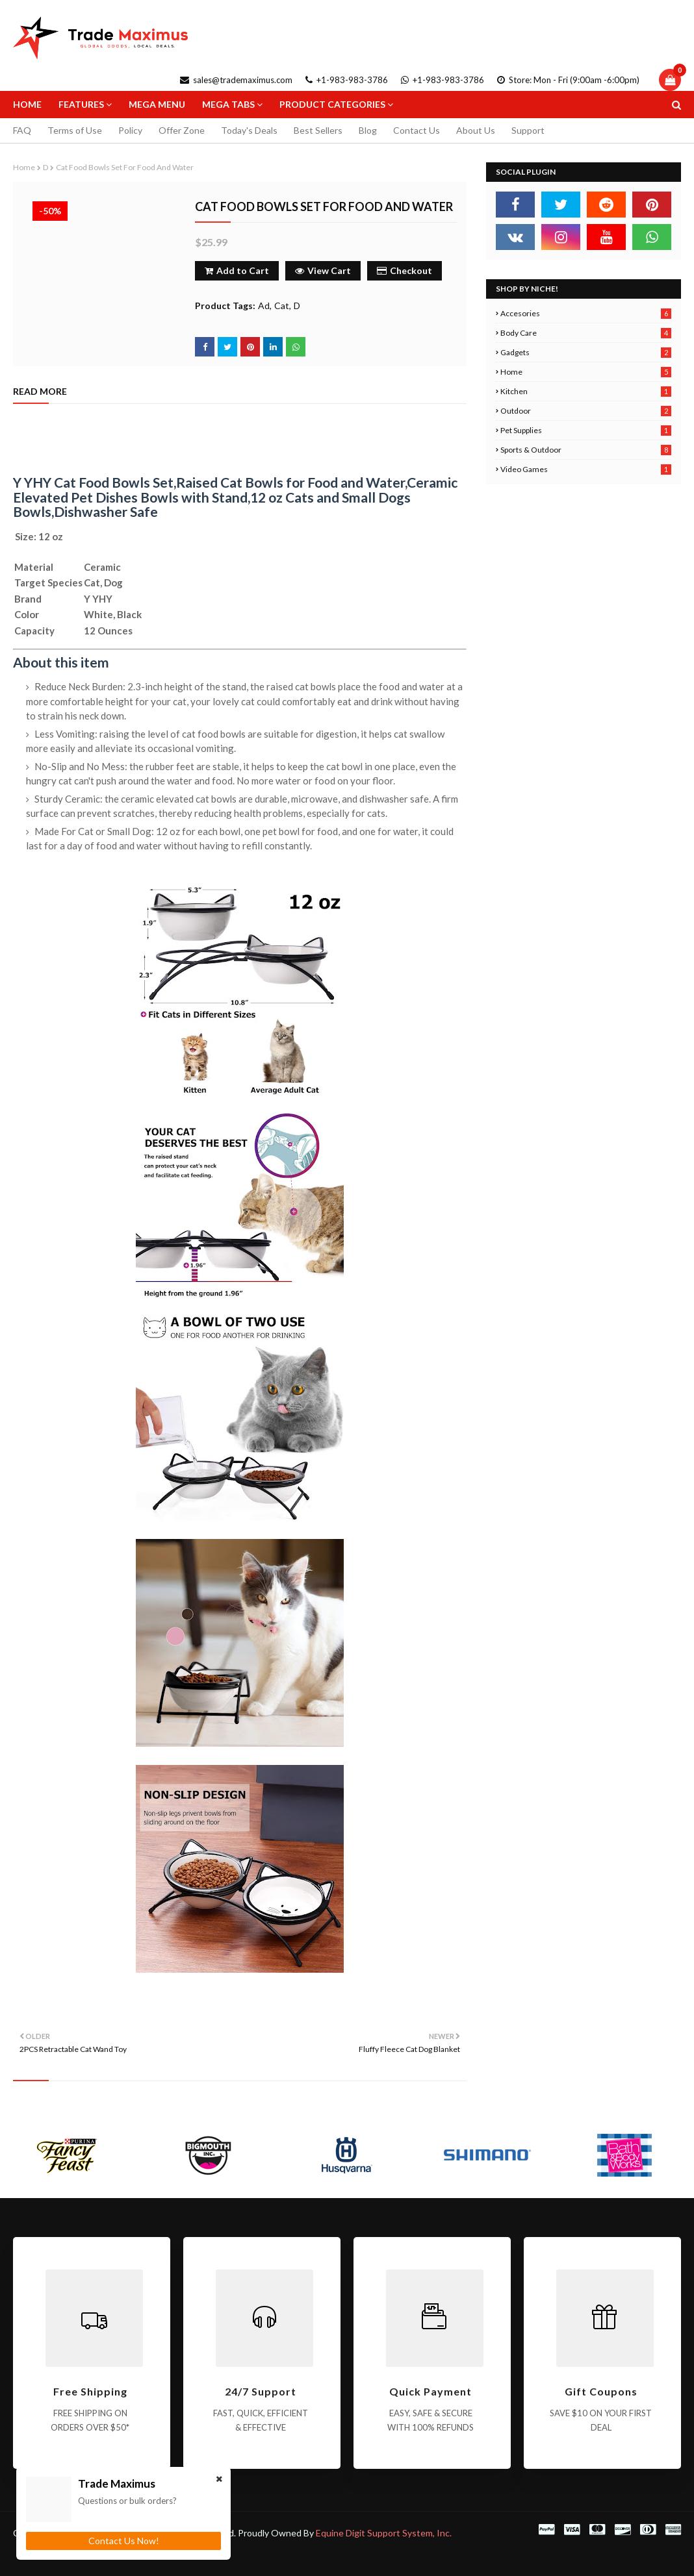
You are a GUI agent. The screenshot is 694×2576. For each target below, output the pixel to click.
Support (528, 130)
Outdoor (585, 411)
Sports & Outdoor (585, 450)
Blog (368, 130)
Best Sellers (318, 130)
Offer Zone (182, 130)
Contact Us (416, 130)
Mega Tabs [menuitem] (228, 104)
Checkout (404, 270)
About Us (475, 130)
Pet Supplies (585, 430)
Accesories (585, 313)
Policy (130, 130)
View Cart (323, 270)
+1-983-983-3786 (346, 80)
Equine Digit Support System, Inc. (384, 2532)
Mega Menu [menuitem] (157, 104)
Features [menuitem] (81, 104)
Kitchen (585, 391)
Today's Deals (249, 130)
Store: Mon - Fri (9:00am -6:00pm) (568, 80)
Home (24, 167)
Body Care (585, 333)
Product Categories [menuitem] (332, 104)
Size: (25, 536)
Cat (281, 305)
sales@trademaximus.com (236, 80)
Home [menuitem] (27, 104)
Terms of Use (74, 130)
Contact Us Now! (123, 2540)
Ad (264, 305)
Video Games (585, 469)
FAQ (22, 130)
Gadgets (585, 352)
